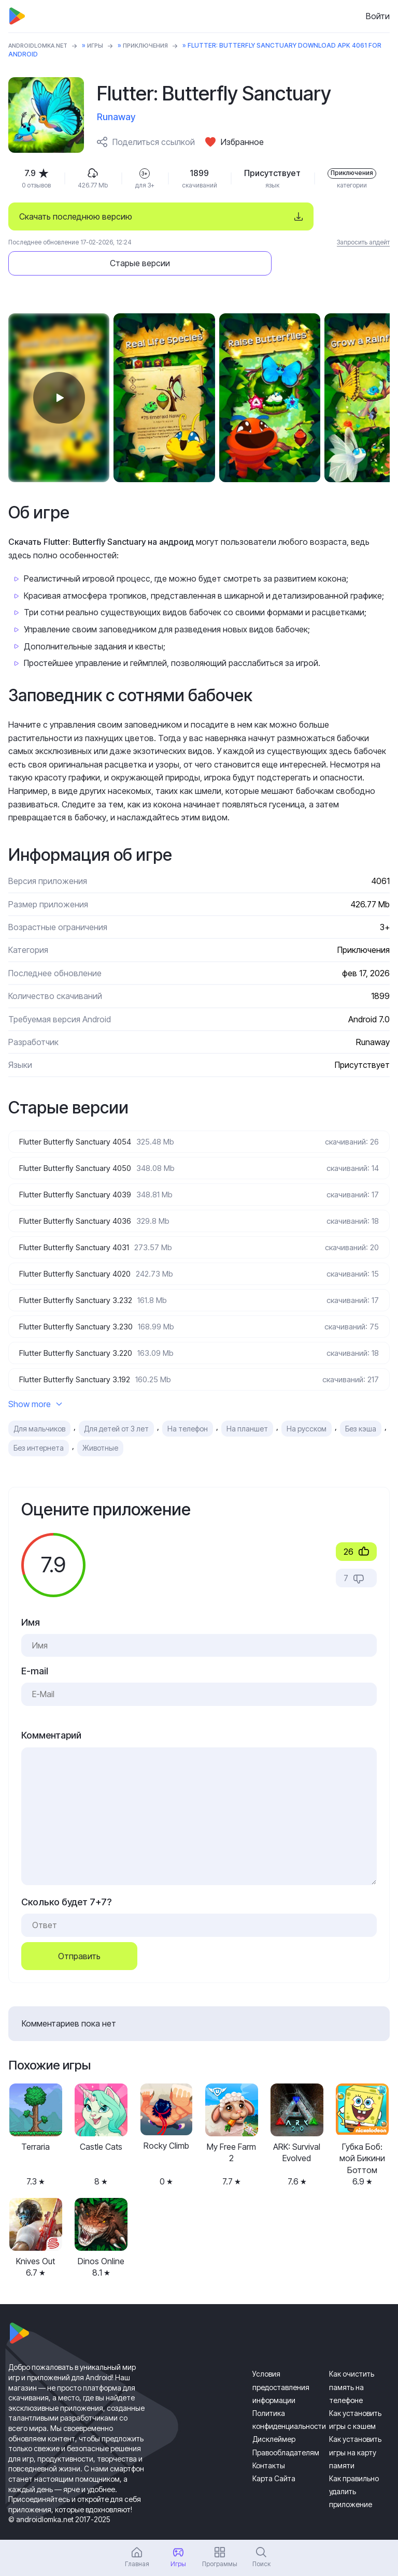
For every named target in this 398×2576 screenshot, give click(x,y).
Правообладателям (285, 2430)
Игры (103, 45)
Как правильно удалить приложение (354, 2470)
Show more (35, 1383)
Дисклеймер (273, 2417)
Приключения (156, 45)
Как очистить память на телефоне (351, 2365)
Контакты (268, 2444)
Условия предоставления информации (280, 2365)
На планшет (247, 1406)
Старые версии (317, 216)
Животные (100, 1426)
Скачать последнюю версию (75, 216)
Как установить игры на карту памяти (355, 2430)
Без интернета (38, 1426)
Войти (378, 16)
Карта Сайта (273, 2457)
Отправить (79, 1934)
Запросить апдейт (363, 242)
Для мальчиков (39, 1406)
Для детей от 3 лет (116, 1406)
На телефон (187, 1406)
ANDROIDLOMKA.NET (41, 45)
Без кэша (360, 1406)
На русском (306, 1406)
